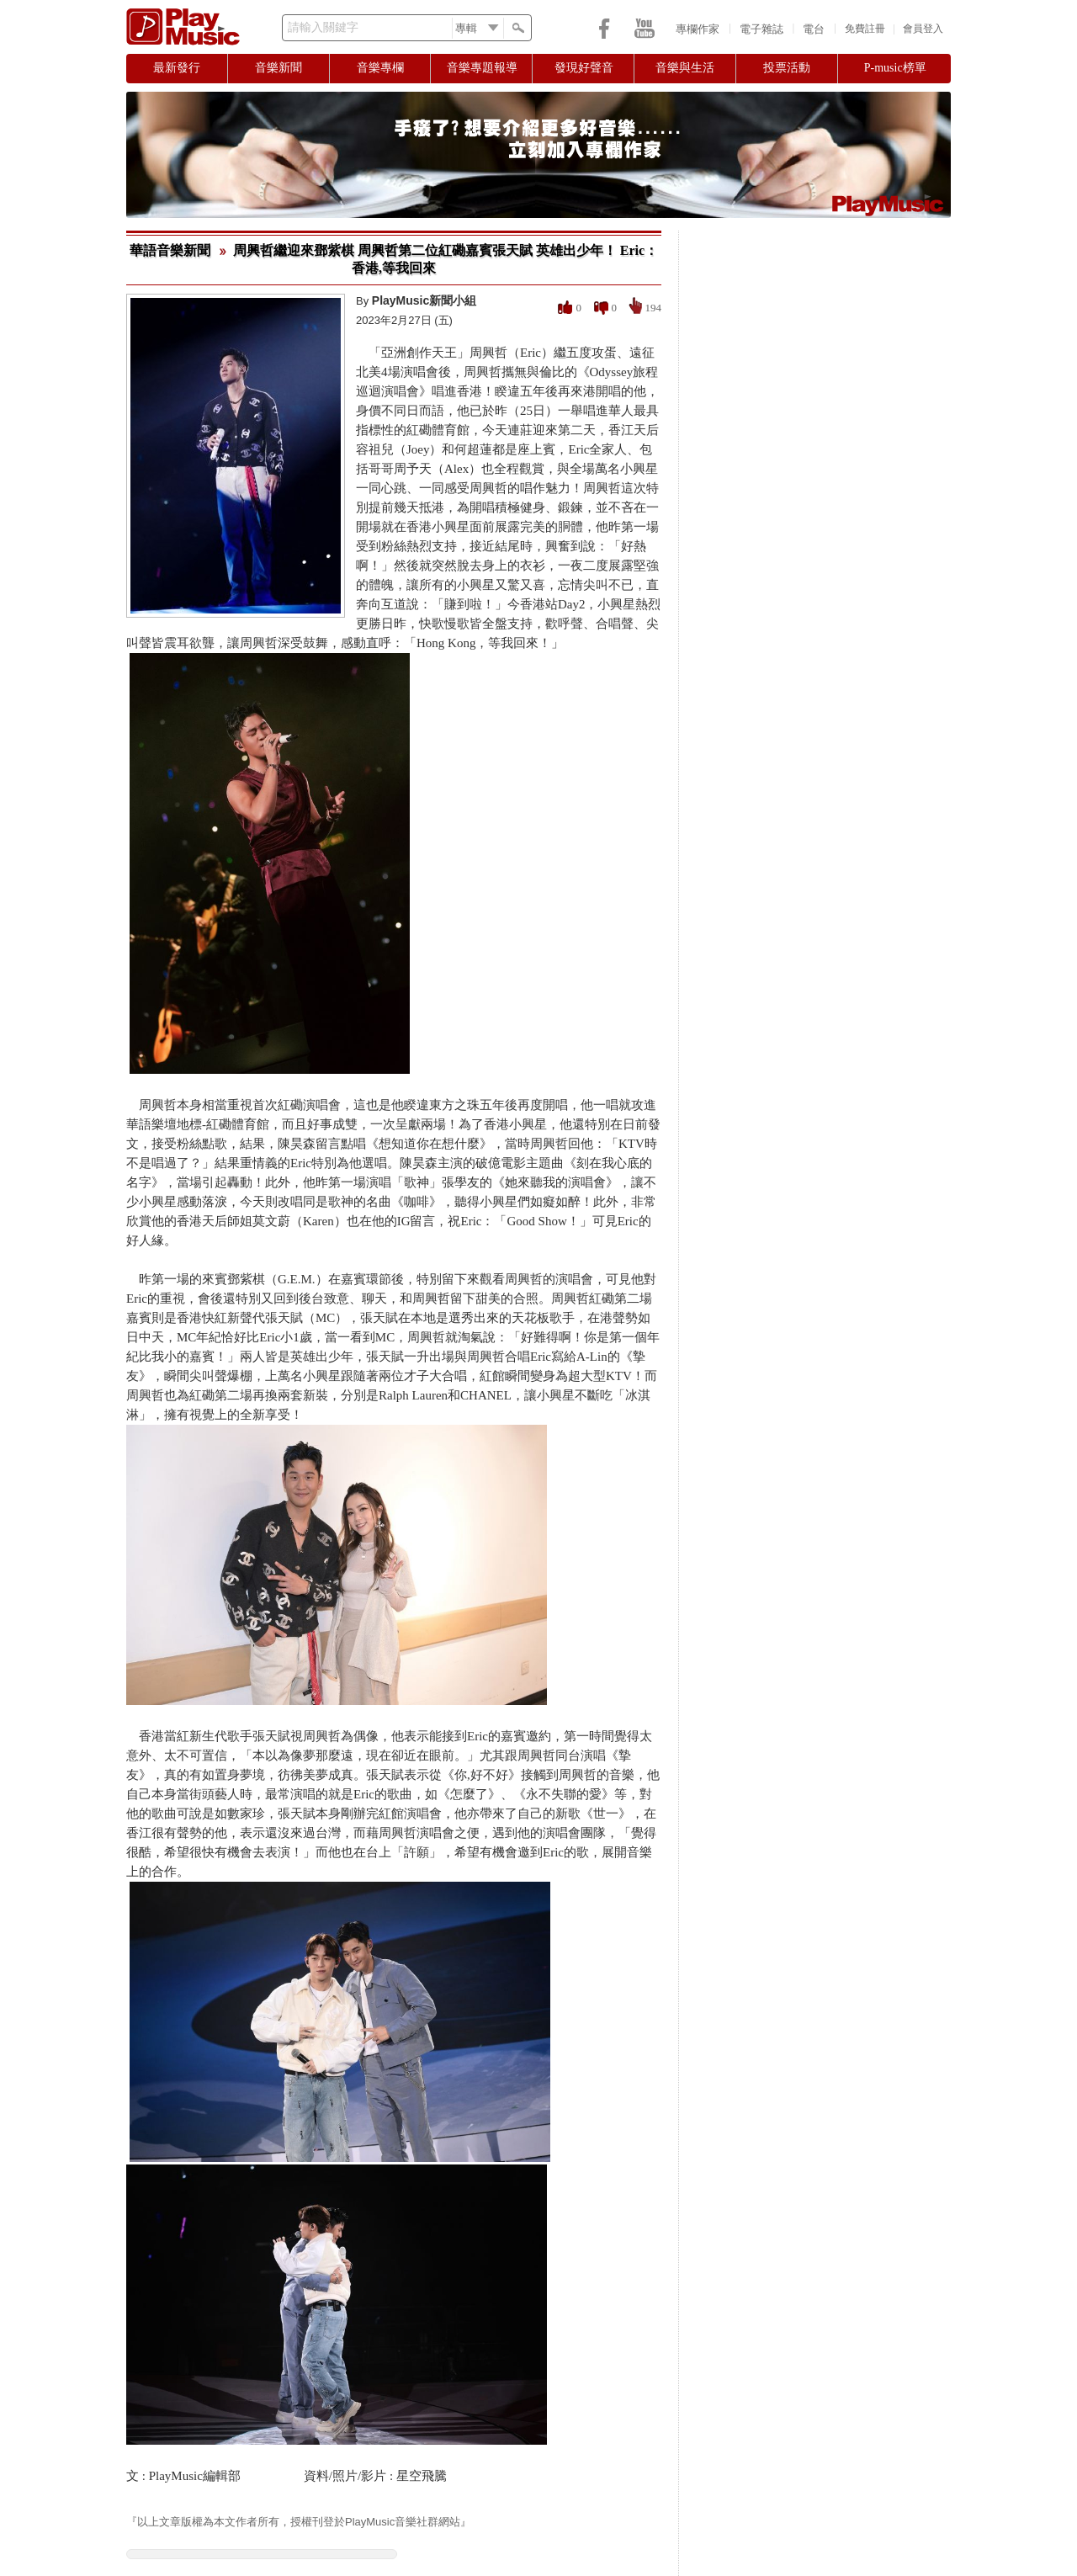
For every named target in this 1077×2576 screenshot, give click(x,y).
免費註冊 (865, 29)
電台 (814, 29)
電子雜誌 (761, 29)
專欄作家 (697, 29)
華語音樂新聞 (170, 250)
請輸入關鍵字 (323, 27)
